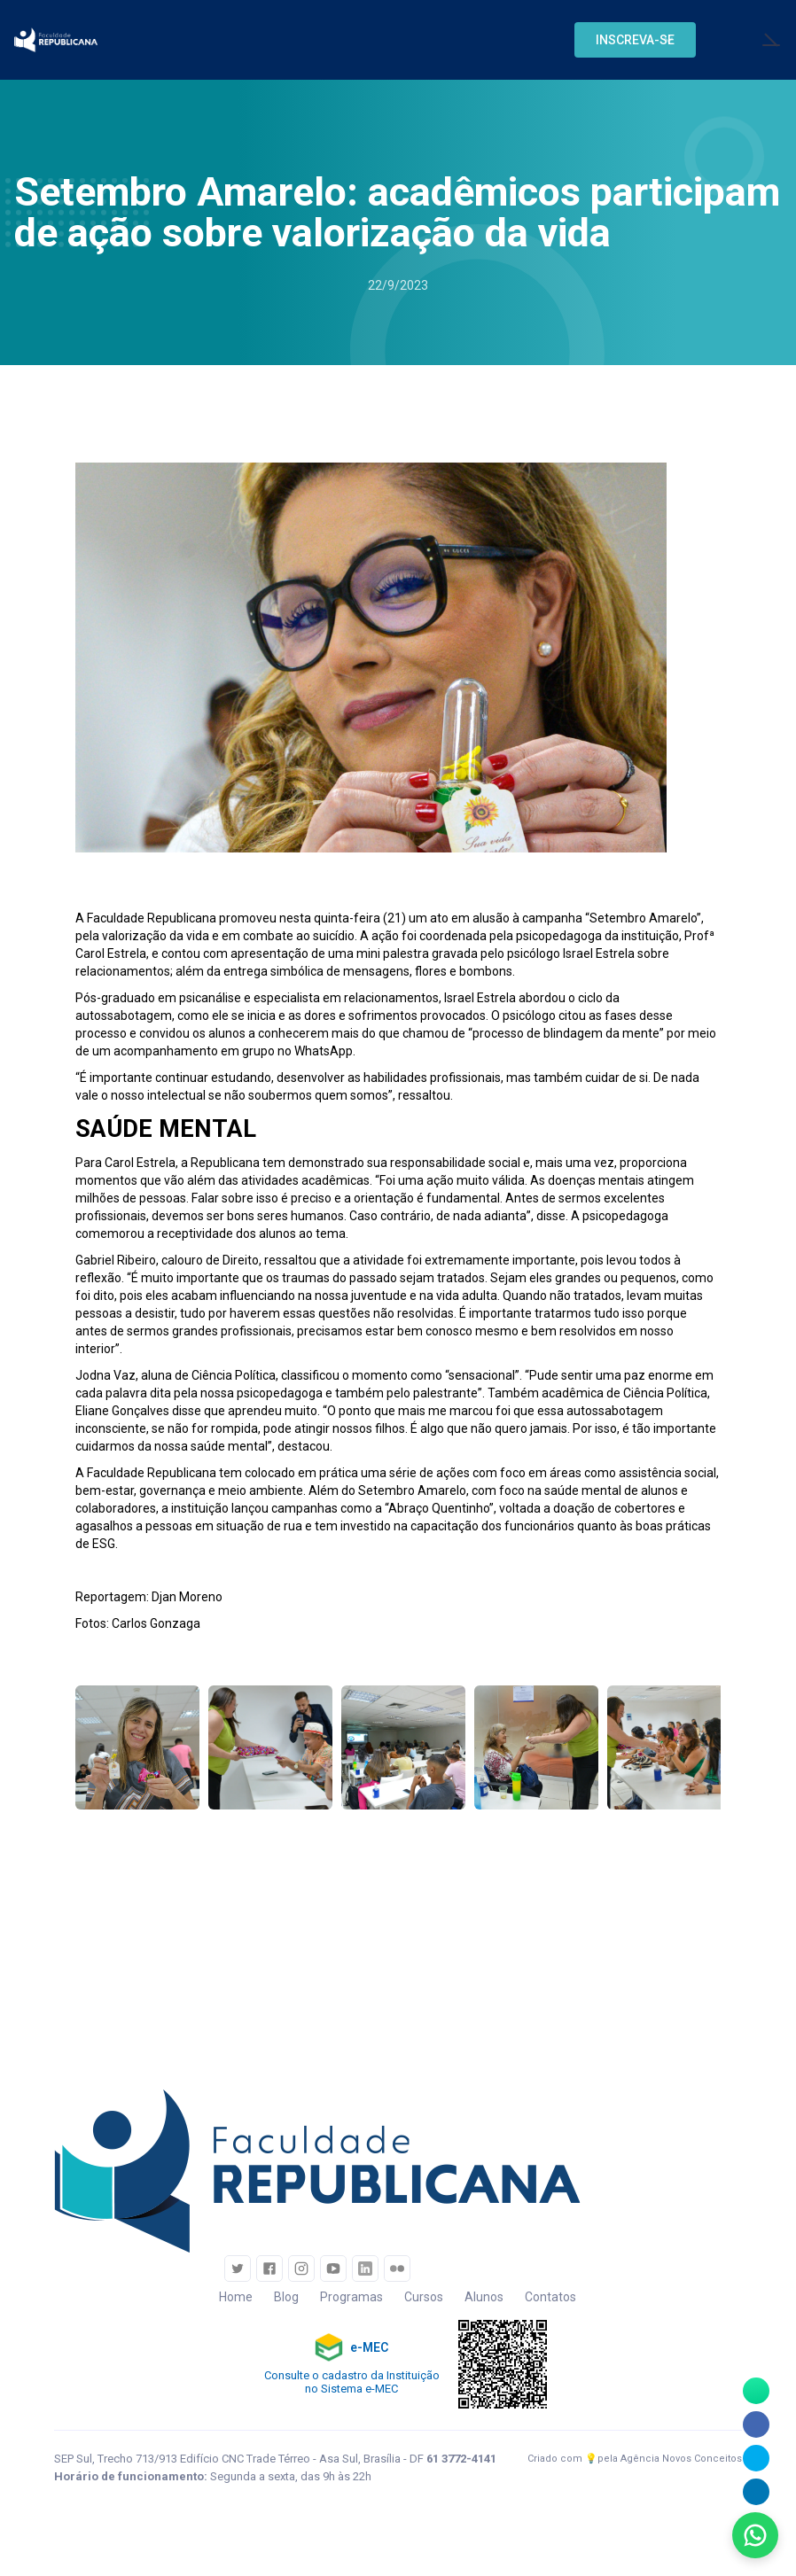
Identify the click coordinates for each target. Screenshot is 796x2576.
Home (236, 2297)
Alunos (483, 2297)
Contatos (550, 2297)
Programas (351, 2297)
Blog (286, 2297)
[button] (635, 40)
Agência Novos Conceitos (681, 2458)
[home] (56, 40)
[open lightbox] (137, 1747)
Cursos (423, 2297)
